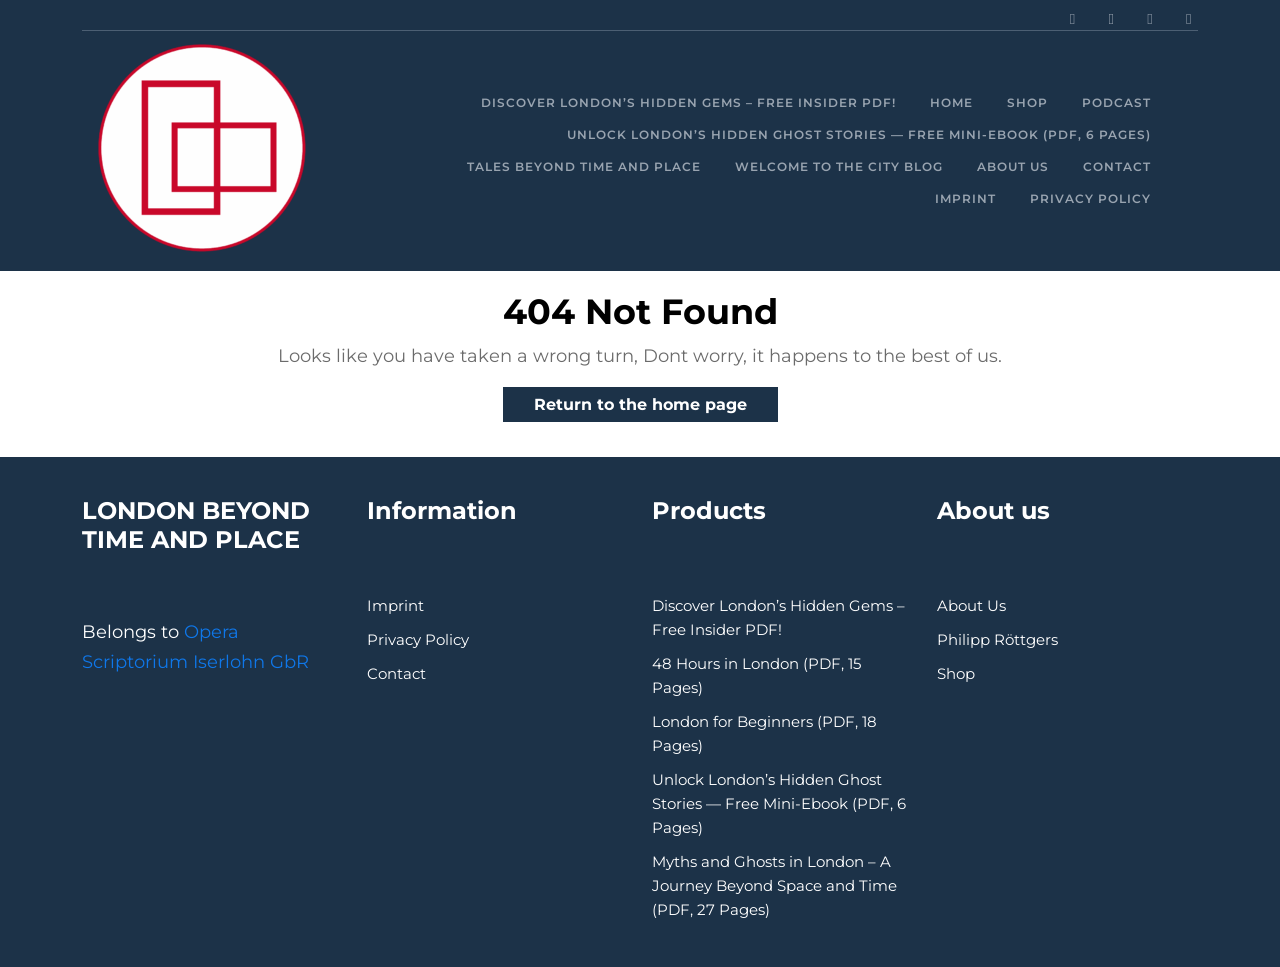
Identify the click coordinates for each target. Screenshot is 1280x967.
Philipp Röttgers (997, 639)
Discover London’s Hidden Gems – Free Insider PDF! (688, 102)
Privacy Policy (1090, 198)
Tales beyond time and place (584, 166)
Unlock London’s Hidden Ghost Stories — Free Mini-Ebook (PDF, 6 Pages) (859, 134)
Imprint (965, 198)
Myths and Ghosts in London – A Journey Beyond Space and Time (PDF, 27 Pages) (774, 885)
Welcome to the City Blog (839, 166)
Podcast (1116, 102)
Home (951, 102)
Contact (1117, 166)
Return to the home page (656, 407)
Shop (1027, 102)
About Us (1013, 166)
